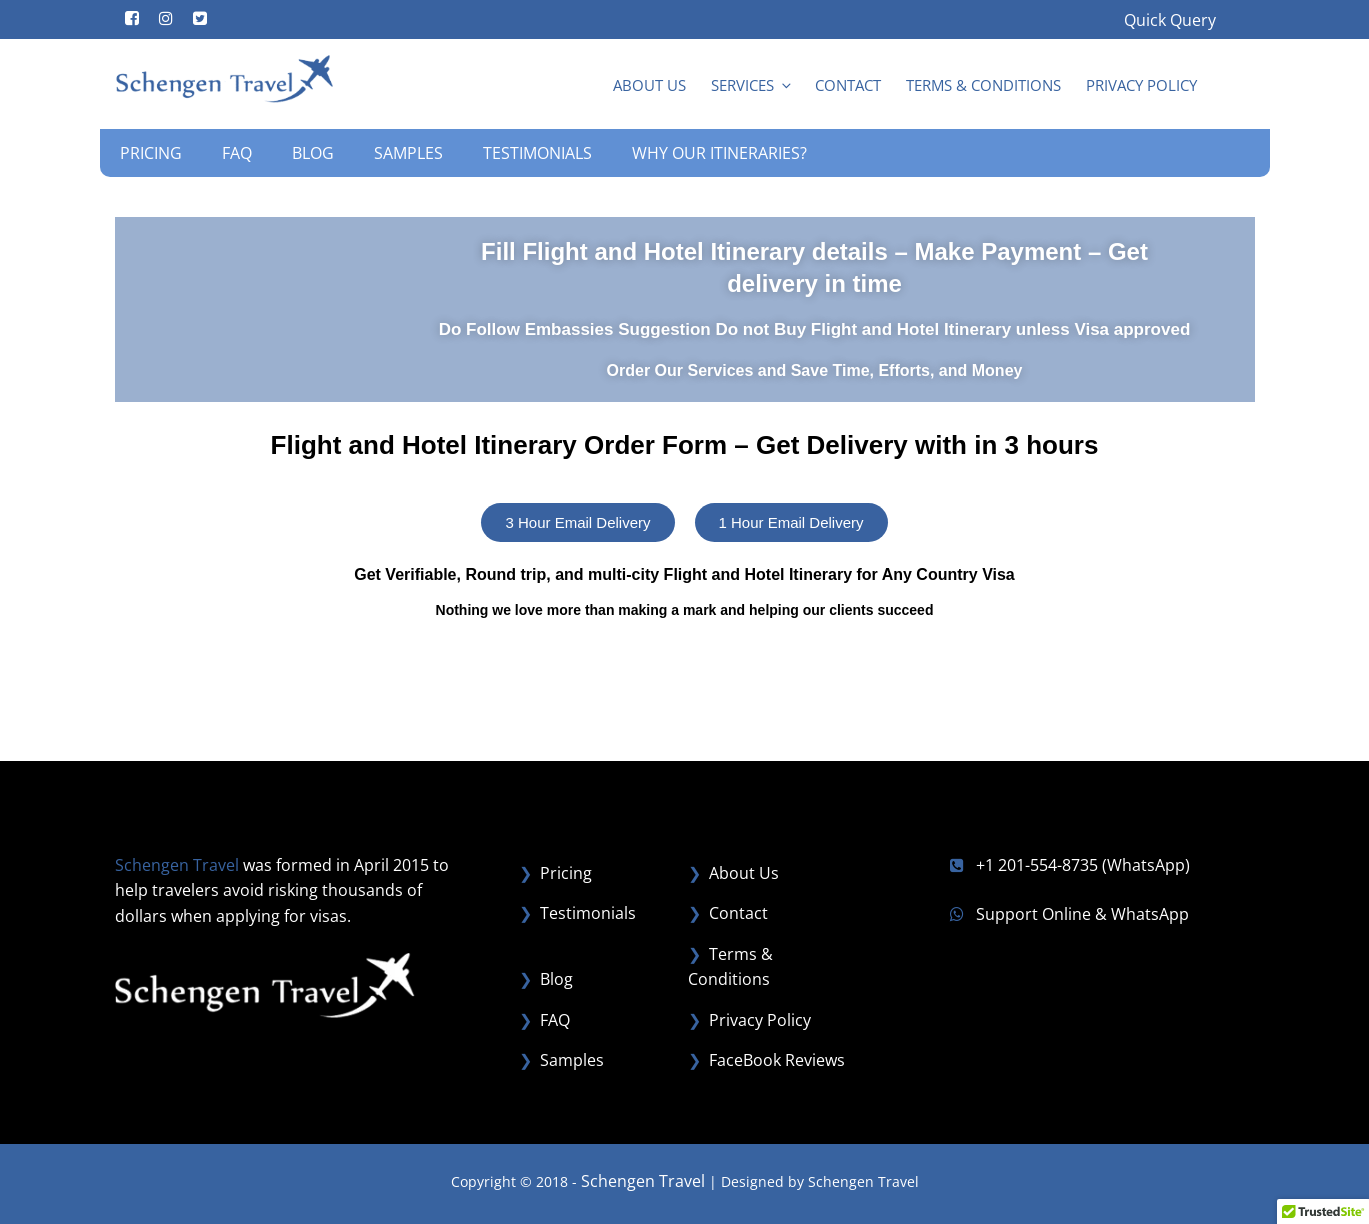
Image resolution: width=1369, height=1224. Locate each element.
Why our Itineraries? (719, 153)
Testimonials (537, 153)
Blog (313, 153)
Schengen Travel (643, 1181)
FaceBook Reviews (777, 1060)
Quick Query (1170, 20)
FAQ (237, 153)
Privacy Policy (1141, 85)
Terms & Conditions (983, 85)
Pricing (151, 153)
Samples (408, 153)
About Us (649, 85)
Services (752, 85)
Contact (848, 85)
